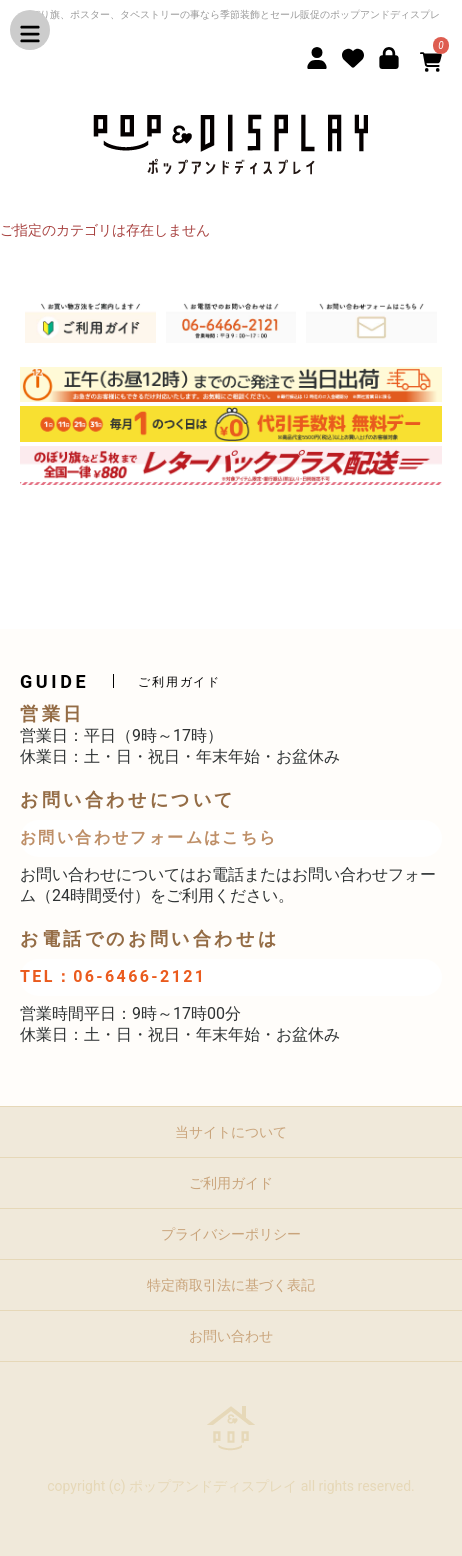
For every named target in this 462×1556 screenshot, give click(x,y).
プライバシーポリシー (231, 1234)
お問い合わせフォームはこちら (149, 837)
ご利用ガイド (231, 1183)
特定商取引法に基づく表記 (231, 1285)
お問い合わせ (231, 1336)
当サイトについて (231, 1132)
